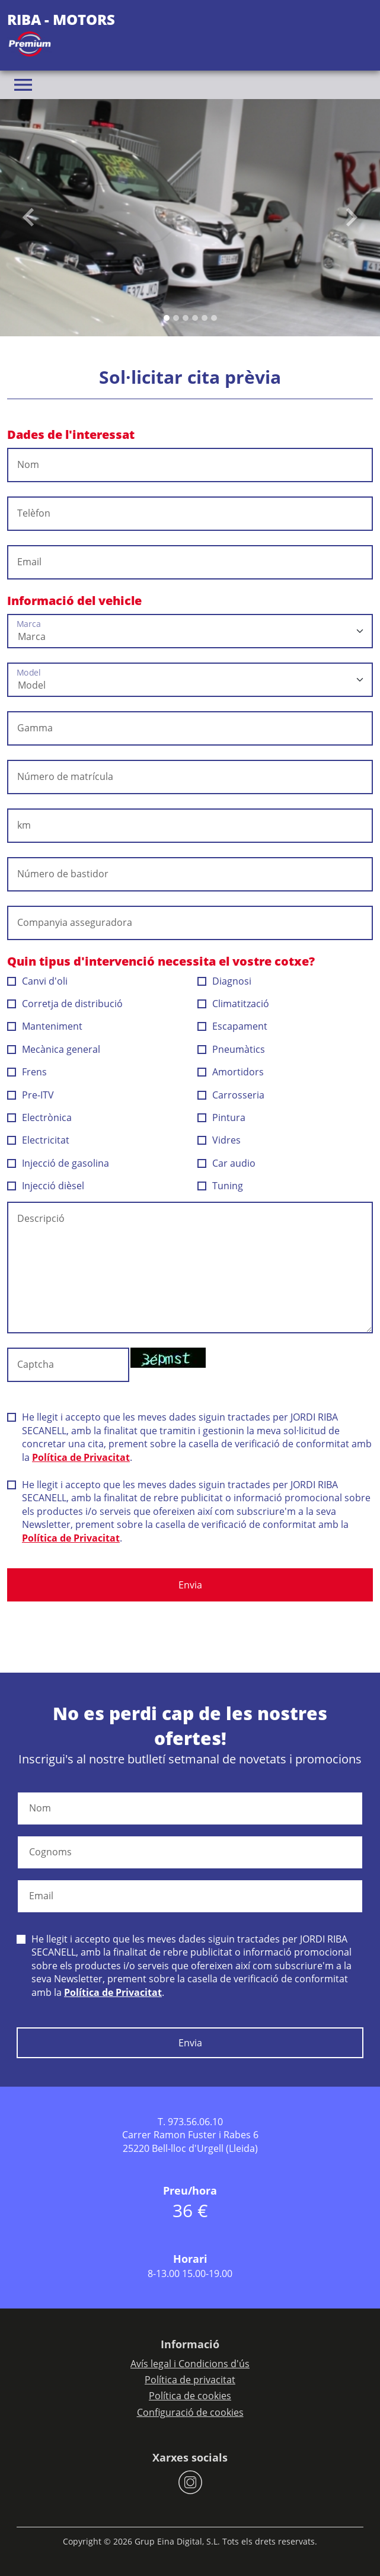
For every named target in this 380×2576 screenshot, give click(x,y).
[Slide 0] (167, 318)
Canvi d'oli (37, 981)
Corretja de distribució (65, 1003)
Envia (190, 1584)
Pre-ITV (31, 1094)
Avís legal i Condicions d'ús (190, 2363)
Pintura (221, 1117)
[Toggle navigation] (23, 85)
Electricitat (38, 1140)
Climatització (233, 1003)
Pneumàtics (231, 1049)
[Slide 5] (214, 318)
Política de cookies (190, 2395)
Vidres (219, 1140)
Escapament (232, 1026)
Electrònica (39, 1117)
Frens (27, 1071)
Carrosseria (231, 1094)
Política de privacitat (190, 2379)
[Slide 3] (195, 318)
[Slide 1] (176, 318)
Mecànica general (54, 1049)
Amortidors (230, 1071)
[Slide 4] (204, 318)
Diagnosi (224, 981)
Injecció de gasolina (58, 1163)
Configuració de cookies (190, 2412)
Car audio (226, 1163)
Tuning (220, 1185)
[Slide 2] (186, 318)
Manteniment (45, 1026)
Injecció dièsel (46, 1185)
